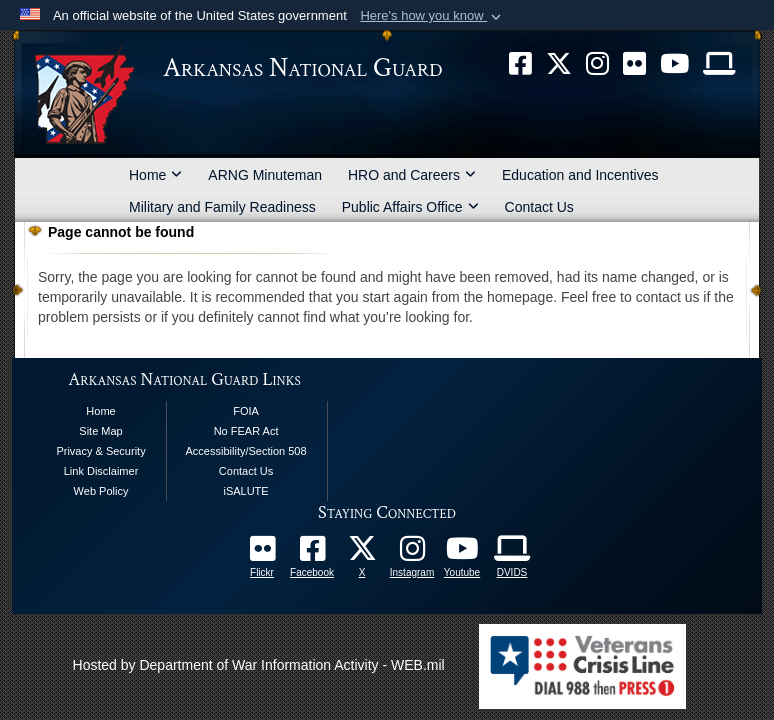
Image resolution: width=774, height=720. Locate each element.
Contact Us (539, 207)
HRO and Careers (412, 175)
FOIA (246, 411)
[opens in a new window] (312, 554)
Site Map (100, 431)
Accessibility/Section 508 (246, 451)
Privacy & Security (100, 451)
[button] (432, 16)
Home (155, 175)
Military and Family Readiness (222, 207)
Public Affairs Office (410, 207)
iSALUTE (245, 491)
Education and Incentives (580, 175)
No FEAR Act (246, 431)
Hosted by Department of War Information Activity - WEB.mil (259, 665)
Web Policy (101, 491)
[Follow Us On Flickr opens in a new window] (262, 554)
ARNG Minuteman (265, 175)
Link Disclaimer (101, 471)
